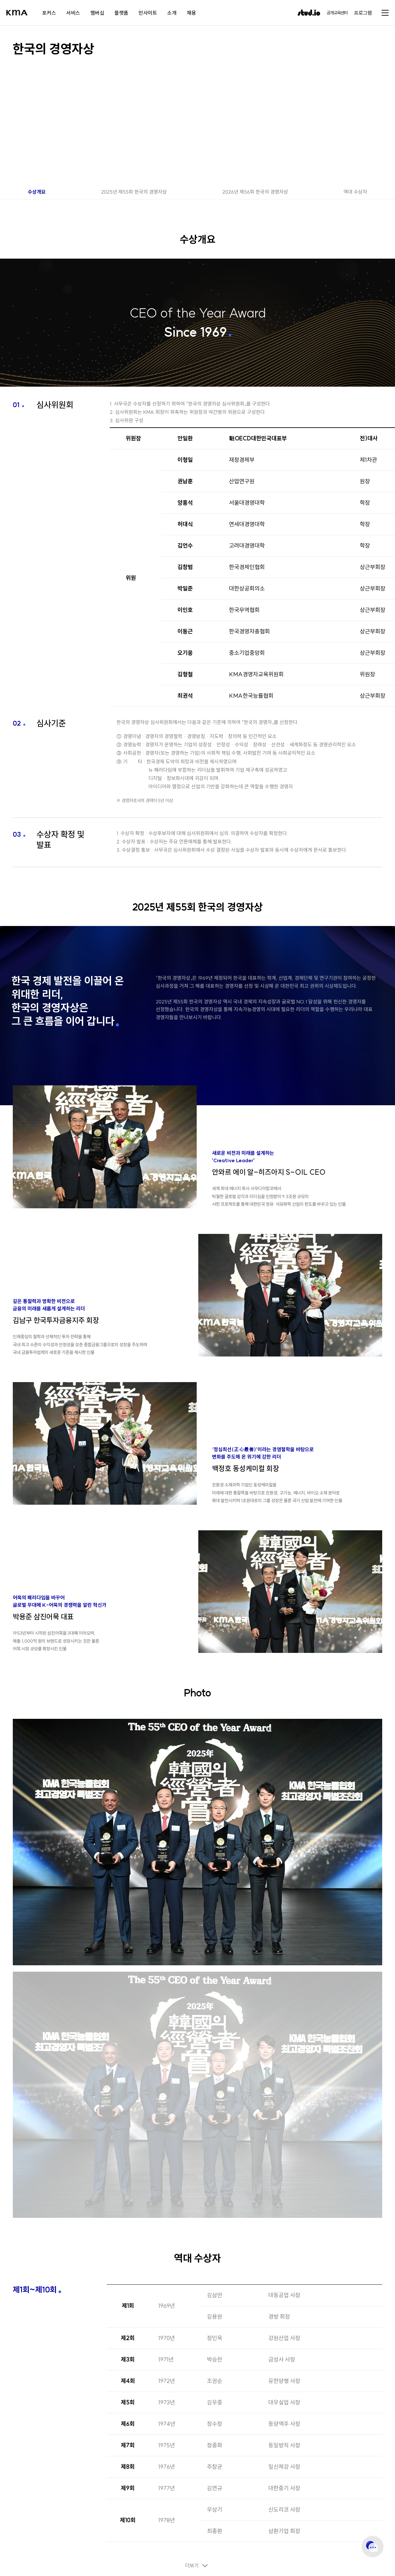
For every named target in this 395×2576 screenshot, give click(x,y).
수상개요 (37, 192)
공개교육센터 (337, 13)
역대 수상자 (355, 192)
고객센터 (372, 2546)
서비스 (73, 13)
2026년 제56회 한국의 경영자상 (255, 192)
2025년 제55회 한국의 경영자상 (134, 192)
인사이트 (147, 13)
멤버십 (97, 13)
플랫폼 (121, 13)
